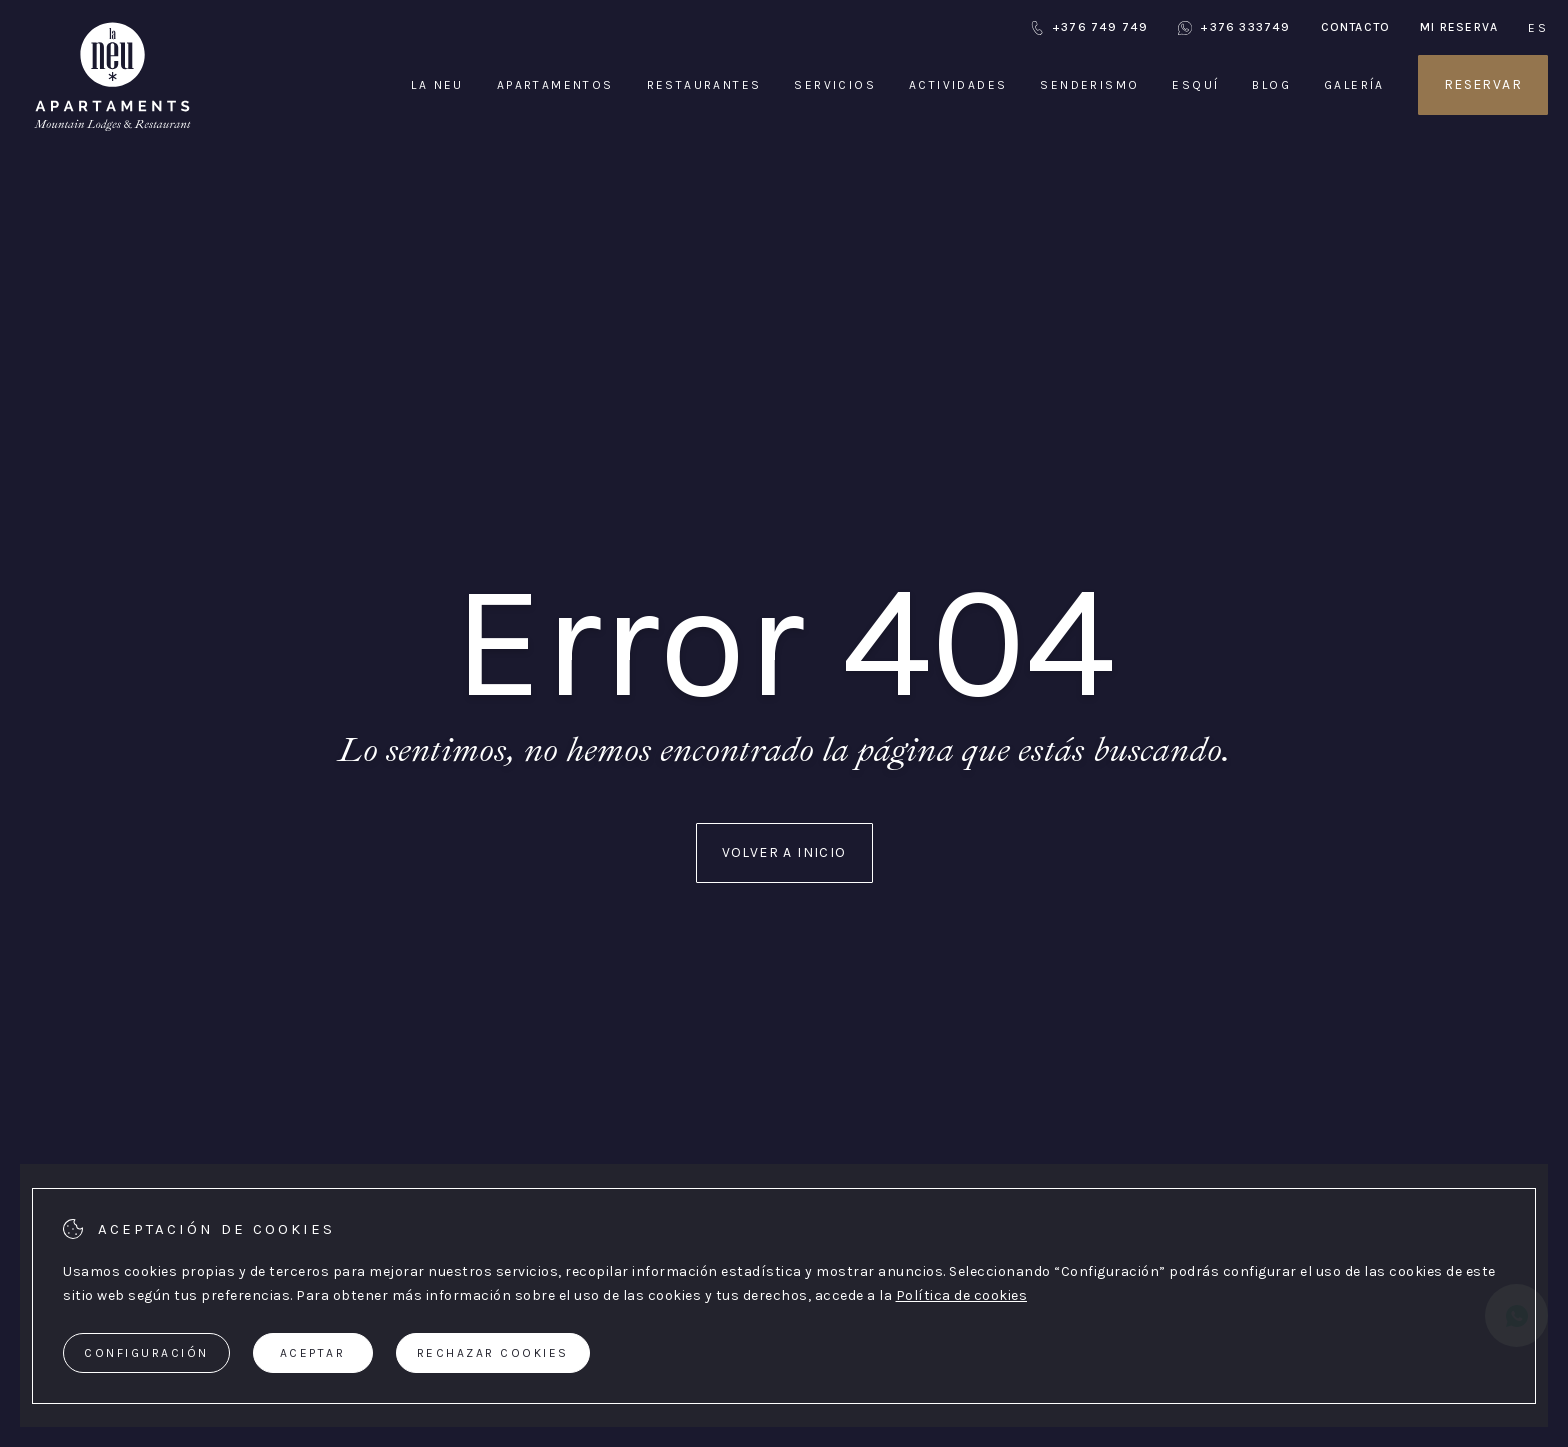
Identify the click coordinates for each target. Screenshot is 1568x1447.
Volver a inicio (784, 852)
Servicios (835, 85)
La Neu (437, 85)
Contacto (1356, 27)
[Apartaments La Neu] (112, 129)
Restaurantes (704, 85)
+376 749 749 (1089, 27)
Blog (1271, 85)
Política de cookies (962, 1295)
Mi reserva (1459, 27)
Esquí (1195, 85)
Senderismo (1089, 85)
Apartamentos (555, 85)
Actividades (958, 85)
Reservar (1483, 84)
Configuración (146, 1353)
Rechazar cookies (493, 1353)
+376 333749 (1234, 27)
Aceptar (313, 1353)
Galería (1354, 85)
